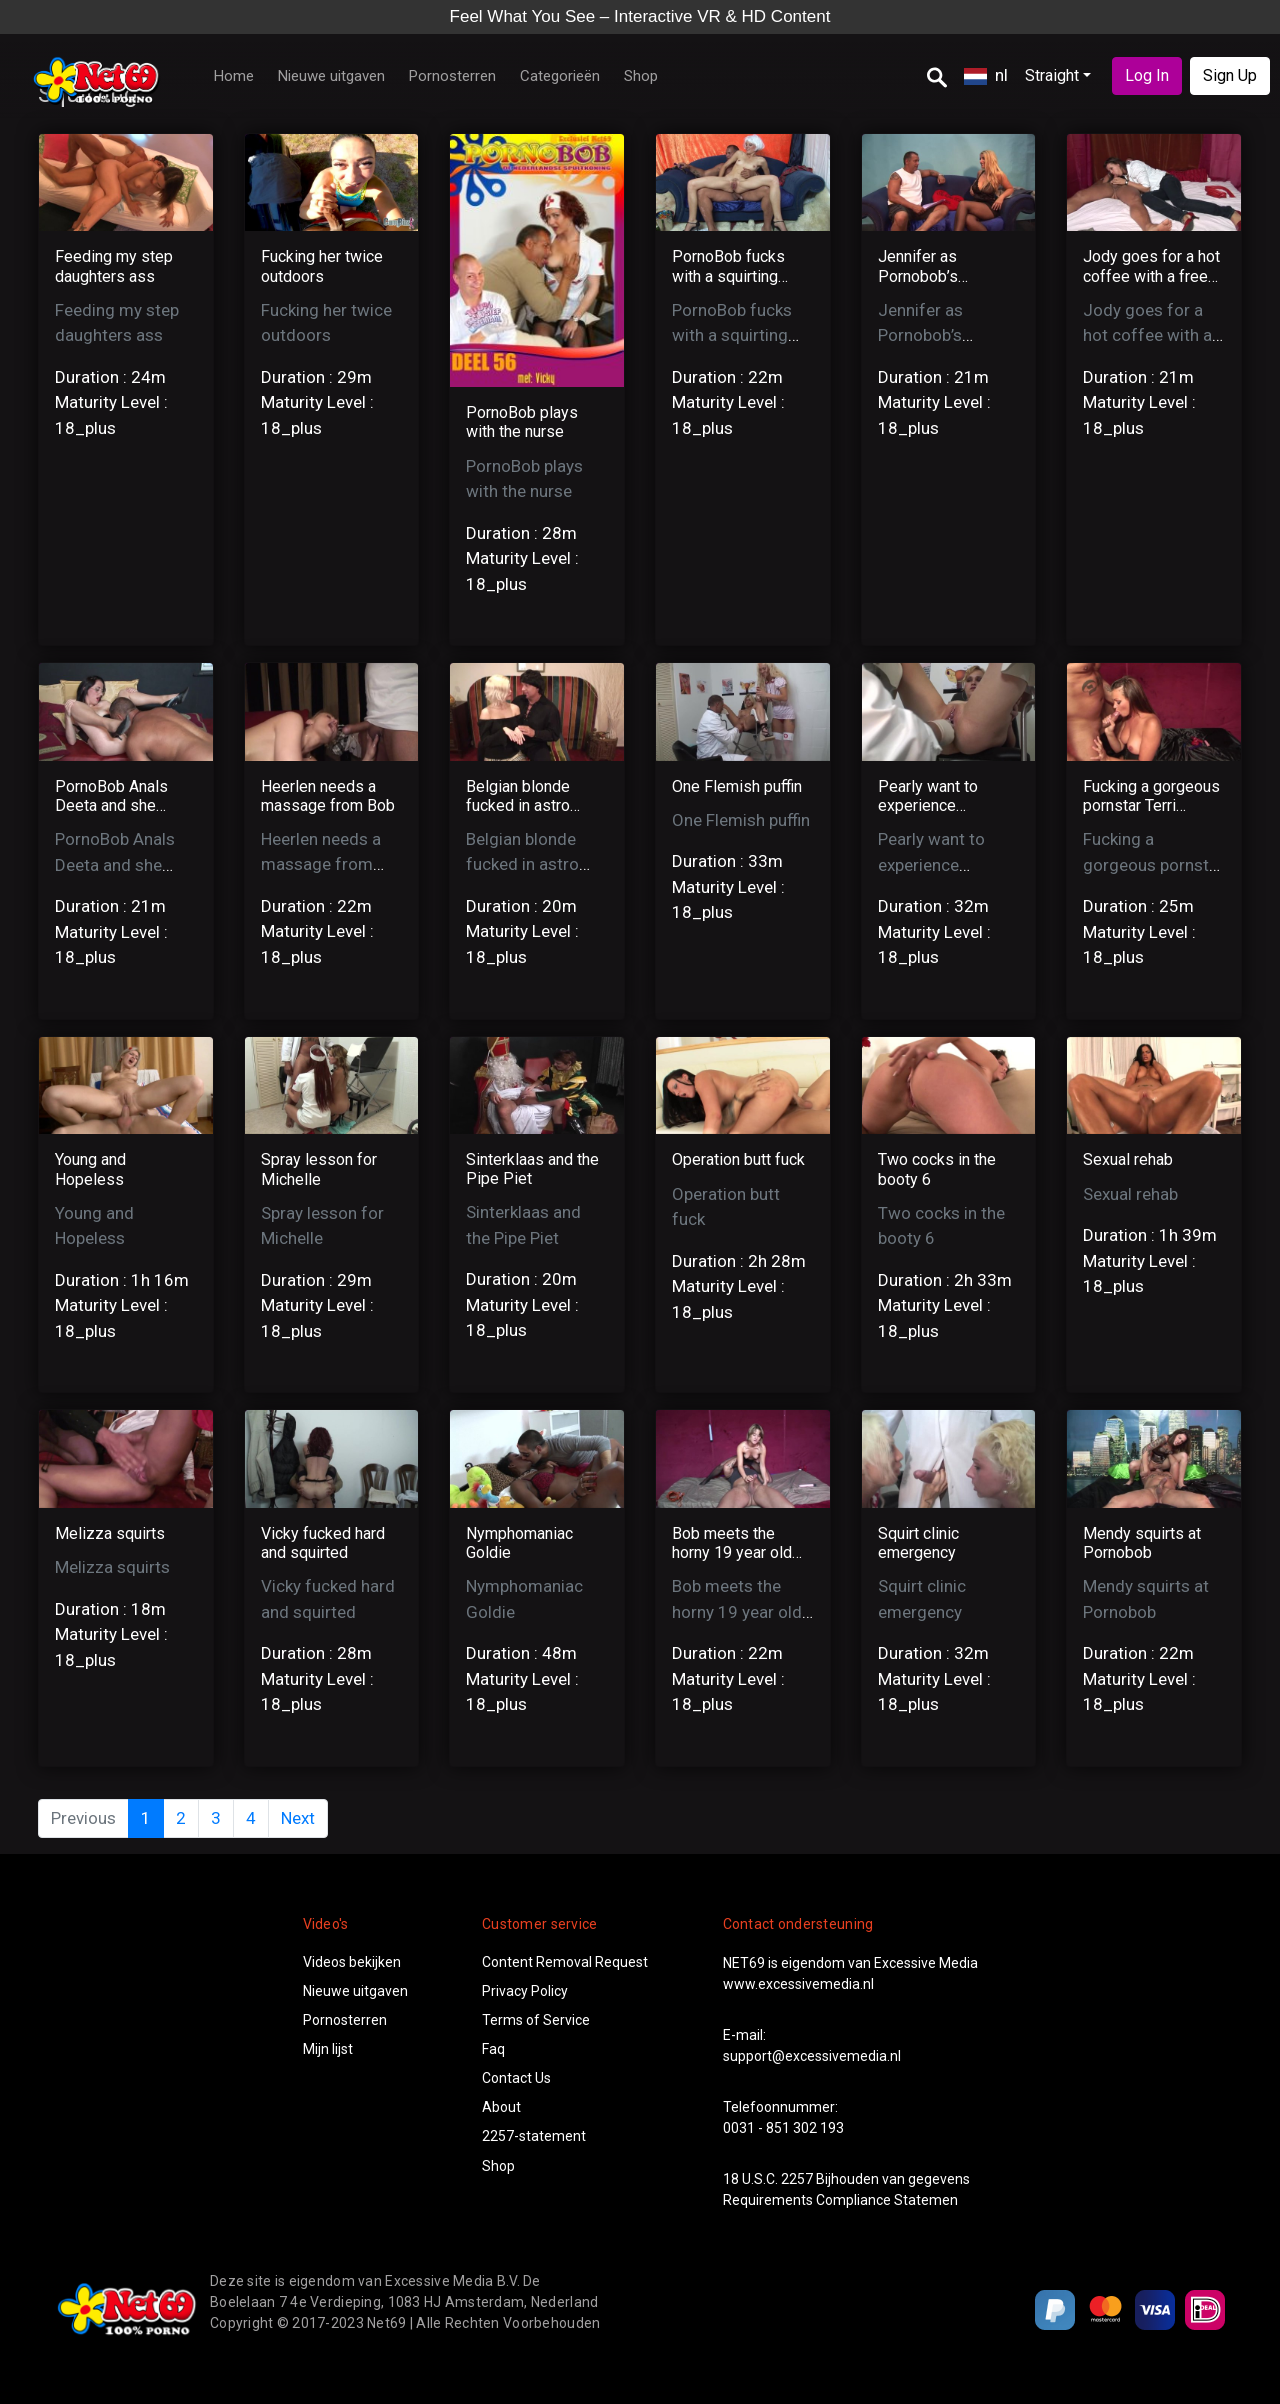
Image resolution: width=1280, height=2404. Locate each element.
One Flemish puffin (737, 786)
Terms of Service (536, 2020)
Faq (493, 2049)
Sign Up (1230, 75)
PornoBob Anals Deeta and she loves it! (111, 805)
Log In (1147, 75)
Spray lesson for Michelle (319, 1169)
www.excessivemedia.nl (798, 1984)
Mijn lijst (328, 2049)
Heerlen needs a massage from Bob (328, 796)
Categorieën (560, 76)
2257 (797, 2179)
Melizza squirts (110, 1533)
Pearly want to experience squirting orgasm (937, 805)
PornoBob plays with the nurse (522, 422)
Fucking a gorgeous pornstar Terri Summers (1151, 805)
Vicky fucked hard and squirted (323, 1543)
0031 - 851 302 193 (783, 2128)
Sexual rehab (1128, 1159)
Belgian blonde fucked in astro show (518, 805)
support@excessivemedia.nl (812, 2056)
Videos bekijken (352, 1962)
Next (298, 1818)
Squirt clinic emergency (918, 1543)
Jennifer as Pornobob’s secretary (918, 275)
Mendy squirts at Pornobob (1142, 1543)
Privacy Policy (525, 1991)
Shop (641, 76)
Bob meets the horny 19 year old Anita (732, 1552)
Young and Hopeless (90, 1169)
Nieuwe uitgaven (331, 76)
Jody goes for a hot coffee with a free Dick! (1151, 275)
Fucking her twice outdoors (322, 266)
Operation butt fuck (738, 1159)
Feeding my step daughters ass (114, 266)
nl (986, 75)
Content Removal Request (565, 1962)
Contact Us (516, 2078)
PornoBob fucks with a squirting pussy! (728, 275)
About (501, 2107)
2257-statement (534, 2136)
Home (234, 76)
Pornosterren (452, 76)
